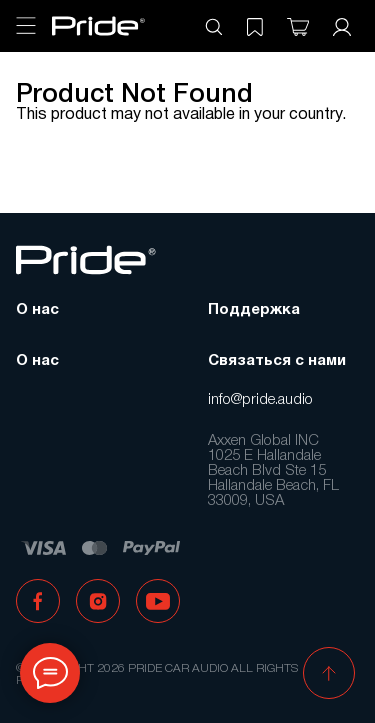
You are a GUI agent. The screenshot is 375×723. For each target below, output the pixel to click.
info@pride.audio (260, 400)
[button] (329, 675)
